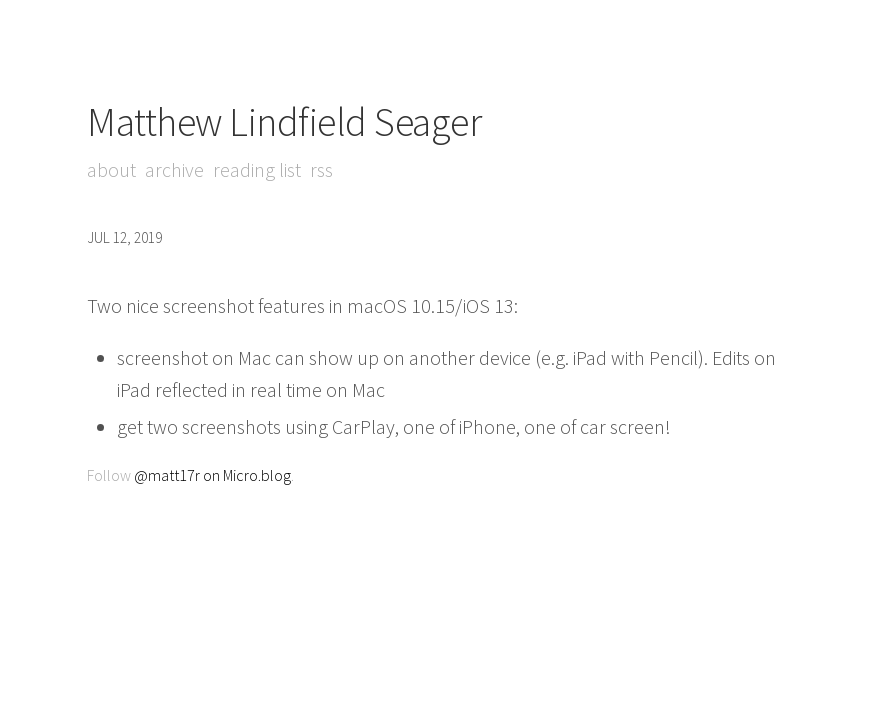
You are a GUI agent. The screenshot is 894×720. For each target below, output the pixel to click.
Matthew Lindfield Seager (284, 122)
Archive (174, 169)
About (111, 169)
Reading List (257, 169)
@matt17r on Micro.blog (212, 475)
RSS (321, 169)
